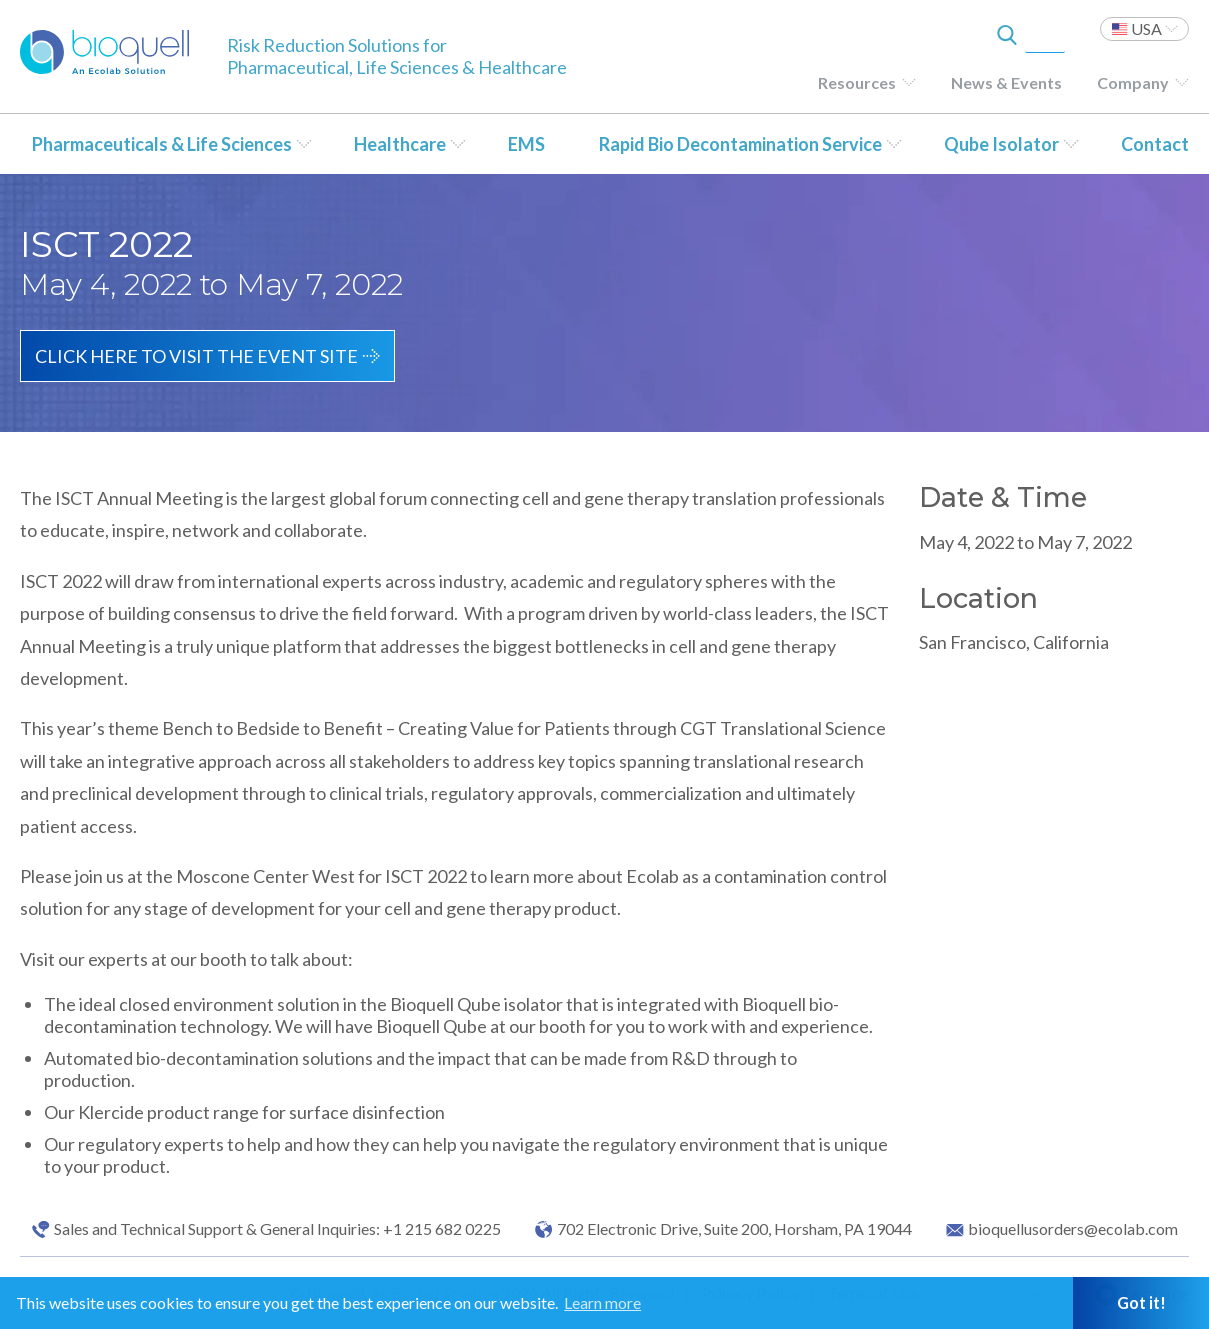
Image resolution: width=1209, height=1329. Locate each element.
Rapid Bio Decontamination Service (740, 144)
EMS (526, 144)
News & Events (1006, 82)
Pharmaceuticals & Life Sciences (162, 144)
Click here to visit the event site (196, 356)
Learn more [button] (602, 1302)
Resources (857, 82)
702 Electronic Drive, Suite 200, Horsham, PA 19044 (734, 1229)
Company (1133, 82)
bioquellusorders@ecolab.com (1073, 1229)
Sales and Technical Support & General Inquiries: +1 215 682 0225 (277, 1229)
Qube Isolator (1001, 144)
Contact (1155, 144)
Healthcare (400, 144)
